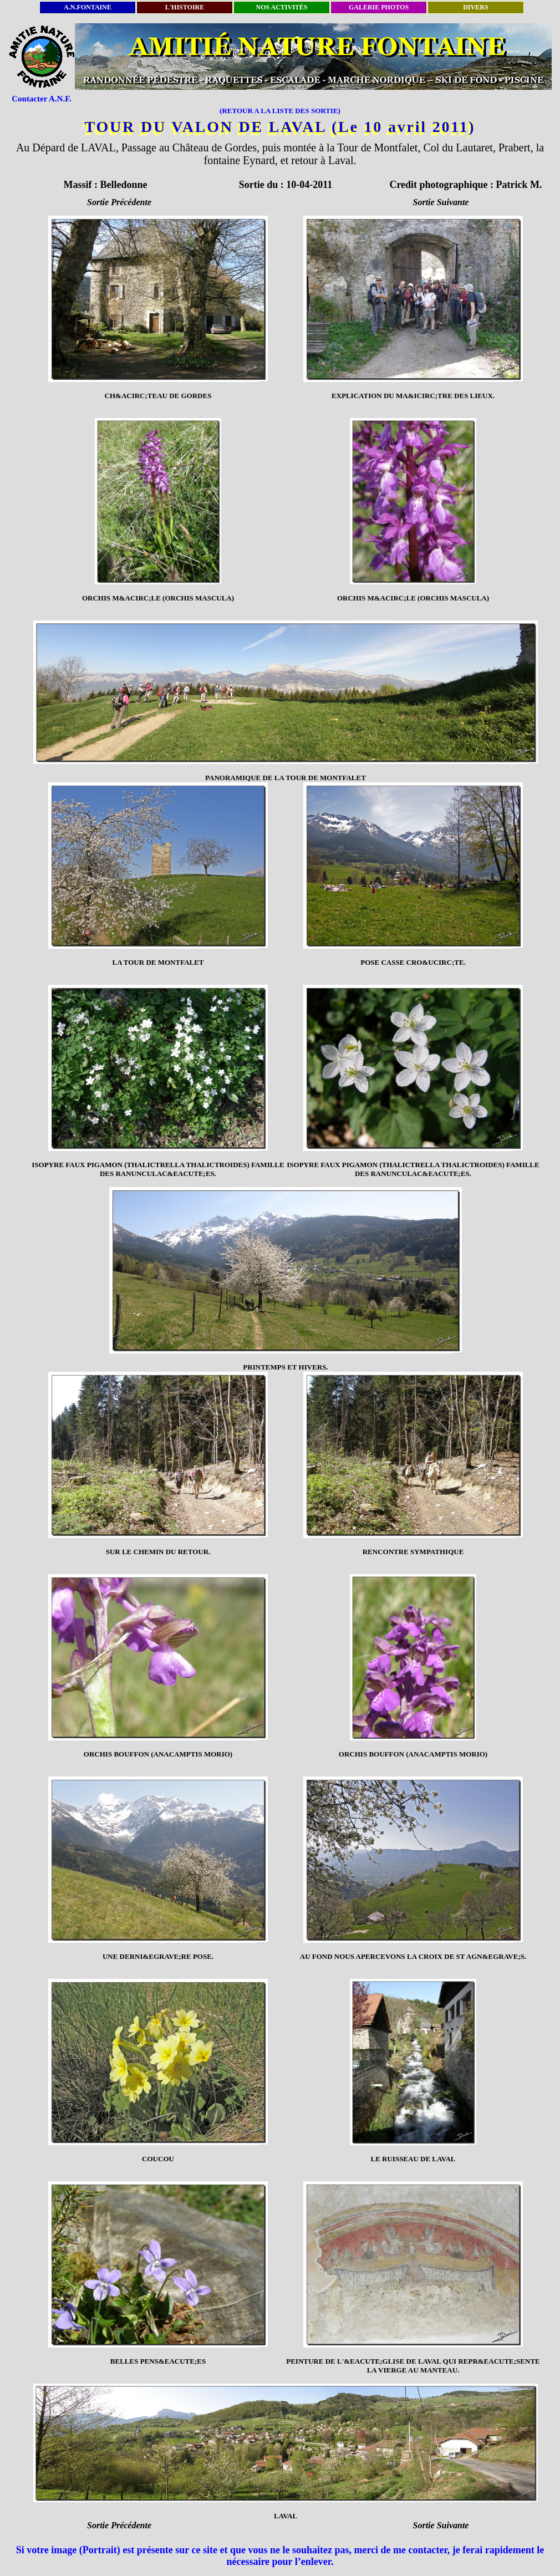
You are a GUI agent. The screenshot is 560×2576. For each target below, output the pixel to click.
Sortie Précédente (119, 202)
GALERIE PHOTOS (379, 7)
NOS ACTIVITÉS (281, 7)
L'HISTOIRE (184, 7)
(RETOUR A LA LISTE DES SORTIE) (280, 110)
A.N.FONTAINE (87, 7)
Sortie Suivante (441, 202)
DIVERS (475, 7)
